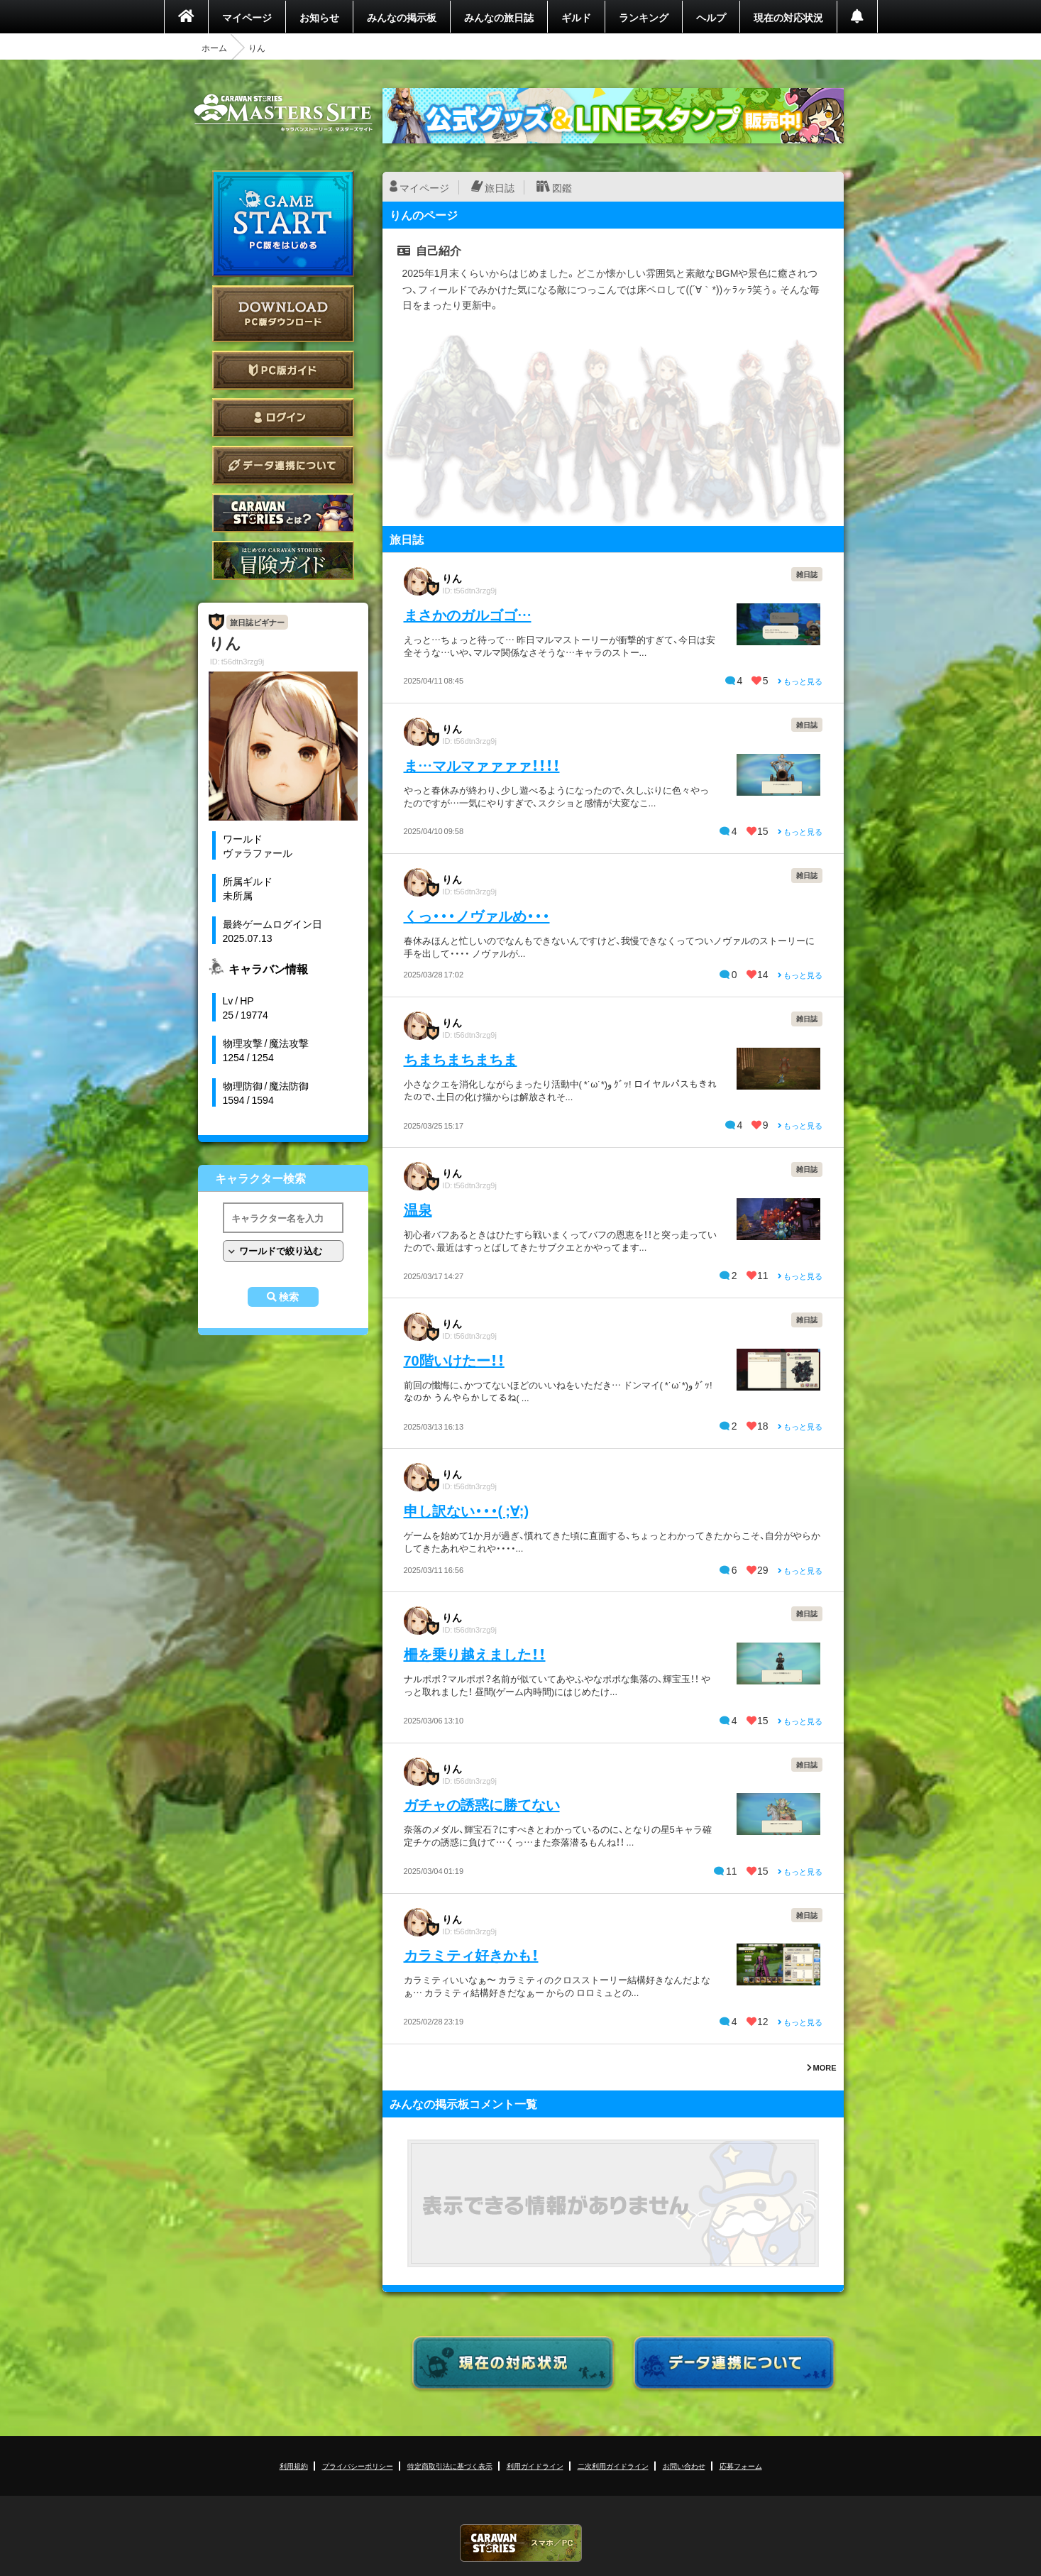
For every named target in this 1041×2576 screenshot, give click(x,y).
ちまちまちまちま (460, 1058)
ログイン (283, 417)
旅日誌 (499, 187)
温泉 (418, 1209)
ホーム (214, 47)
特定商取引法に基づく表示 (449, 2465)
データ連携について (283, 465)
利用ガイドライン (535, 2465)
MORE (822, 2067)
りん (452, 578)
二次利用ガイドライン (613, 2465)
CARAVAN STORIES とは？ (283, 512)
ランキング (643, 17)
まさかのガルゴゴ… (467, 614)
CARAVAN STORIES (521, 2543)
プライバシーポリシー (357, 2465)
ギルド (576, 17)
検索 (289, 1297)
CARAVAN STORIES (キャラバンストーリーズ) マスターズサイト (283, 113)
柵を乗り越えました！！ (475, 1653)
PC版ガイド (283, 370)
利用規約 (294, 2465)
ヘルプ (711, 17)
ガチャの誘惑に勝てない (482, 1804)
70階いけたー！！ (454, 1359)
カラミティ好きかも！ (471, 1954)
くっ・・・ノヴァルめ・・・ (477, 915)
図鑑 (562, 187)
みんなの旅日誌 (499, 17)
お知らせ (319, 17)
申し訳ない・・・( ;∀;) (466, 1510)
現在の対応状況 (788, 17)
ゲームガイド (283, 560)
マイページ (247, 17)
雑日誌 (806, 574)
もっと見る (800, 681)
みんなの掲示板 (401, 17)
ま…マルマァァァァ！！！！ (482, 765)
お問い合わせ (684, 2465)
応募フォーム (741, 2465)
